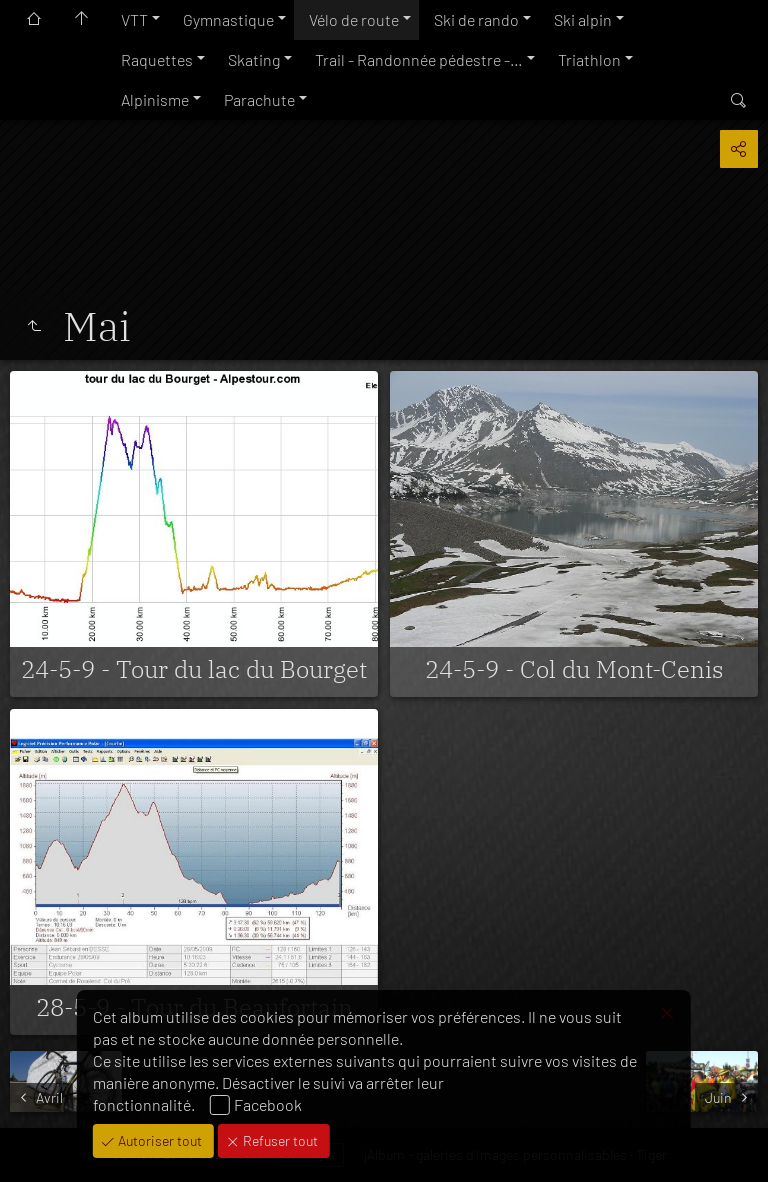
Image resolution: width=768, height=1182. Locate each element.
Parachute (259, 99)
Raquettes (157, 59)
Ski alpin (583, 19)
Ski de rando (476, 19)
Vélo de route (354, 19)
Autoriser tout (158, 1140)
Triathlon (589, 59)
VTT (134, 19)
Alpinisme (155, 99)
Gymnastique (228, 19)
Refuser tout (279, 1140)
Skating (254, 59)
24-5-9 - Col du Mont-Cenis (574, 669)
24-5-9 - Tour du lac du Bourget (194, 669)
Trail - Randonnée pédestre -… (419, 59)
